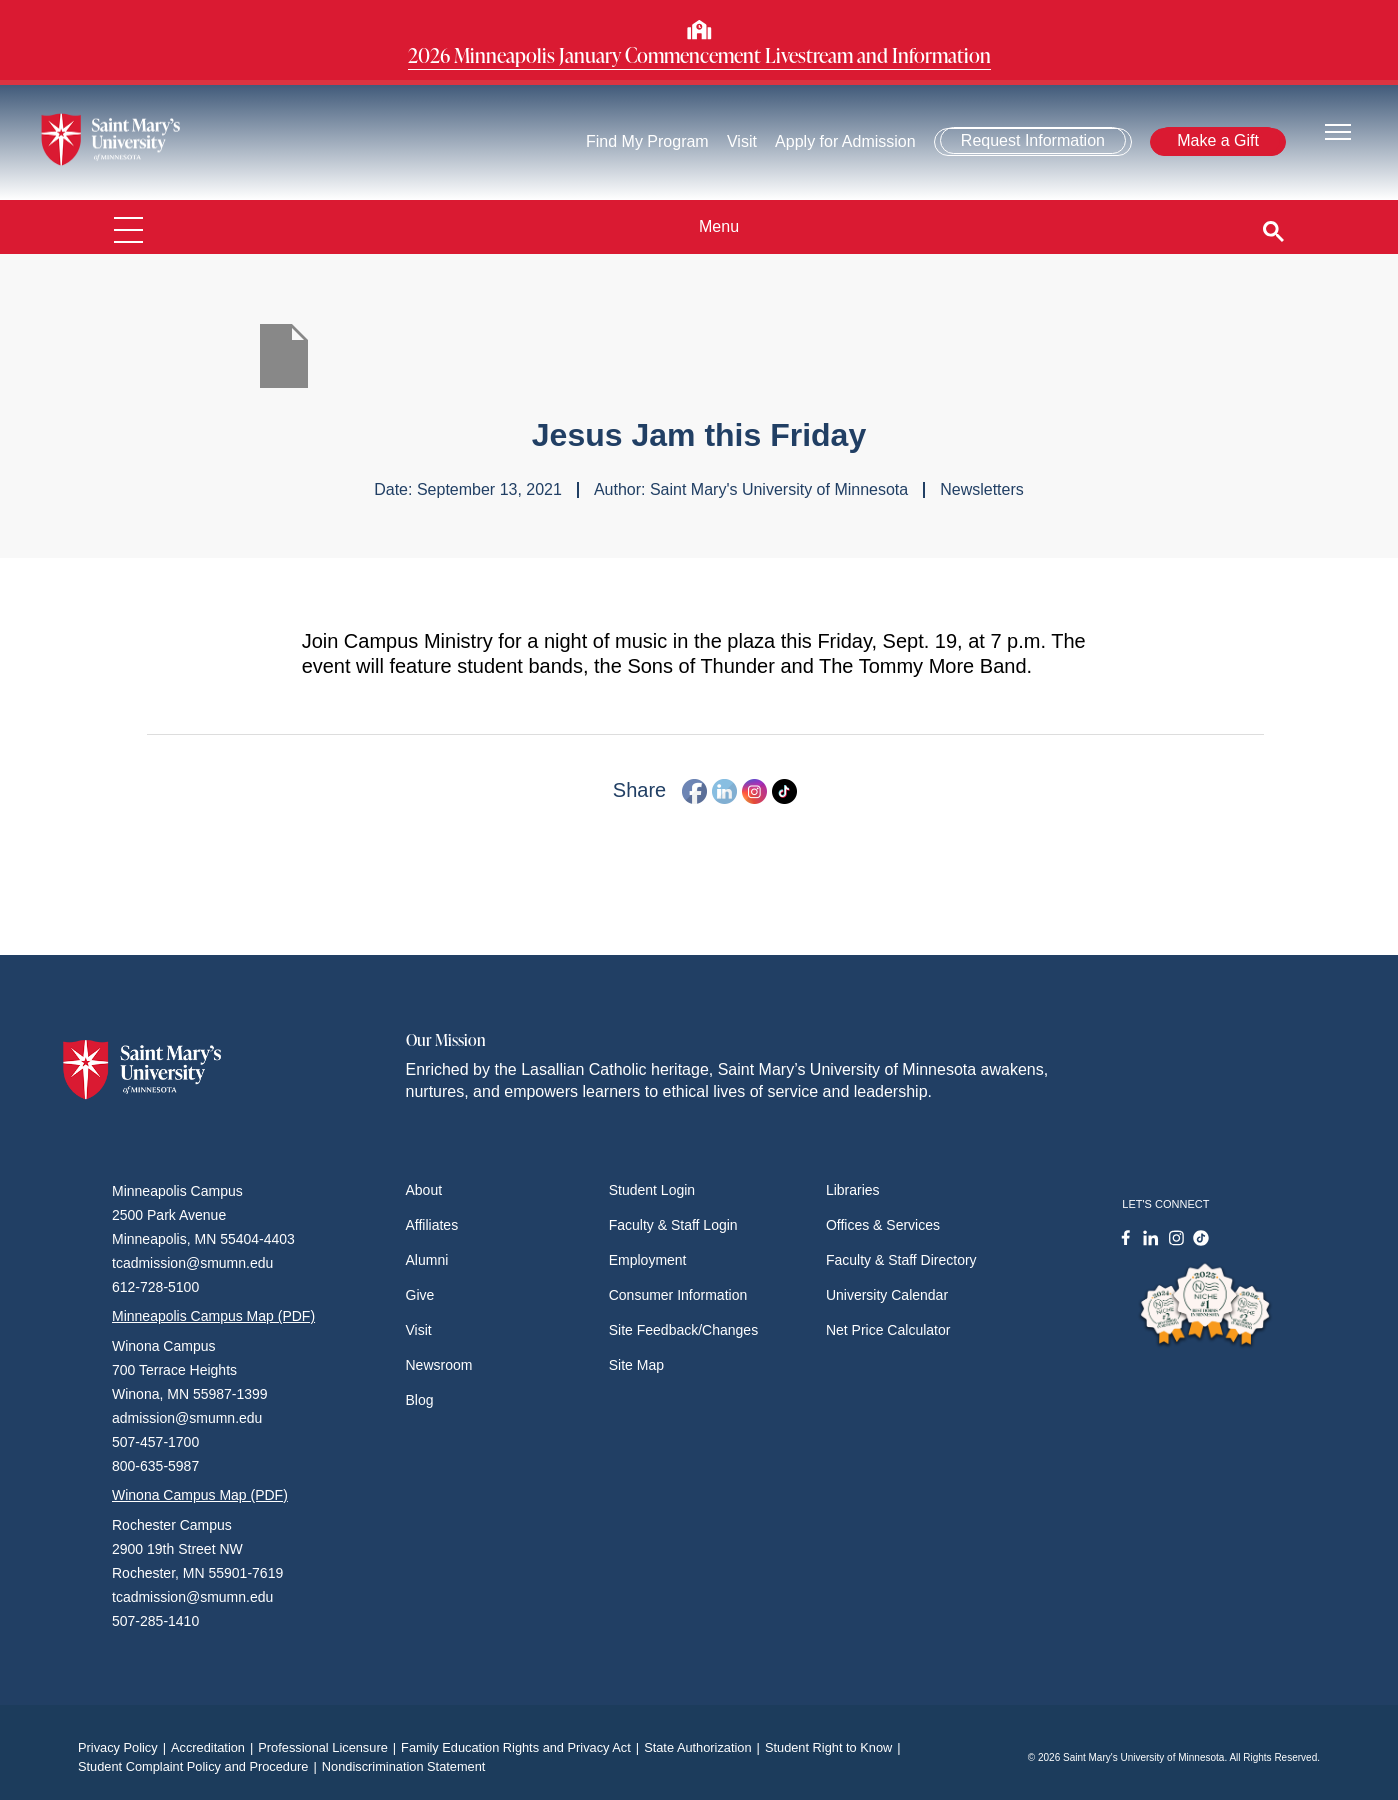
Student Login (652, 1190)
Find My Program (647, 141)
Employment (648, 1260)
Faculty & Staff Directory (901, 1260)
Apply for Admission (845, 141)
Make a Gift (1218, 140)
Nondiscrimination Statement (404, 1766)
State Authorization (704, 1747)
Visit (742, 141)
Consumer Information (678, 1295)
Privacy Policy (124, 1747)
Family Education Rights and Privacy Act (522, 1747)
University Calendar (887, 1295)
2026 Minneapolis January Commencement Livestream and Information (699, 55)
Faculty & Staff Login (673, 1225)
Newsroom (439, 1365)
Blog (420, 1400)
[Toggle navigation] (1338, 130)
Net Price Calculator (888, 1330)
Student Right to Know (835, 1747)
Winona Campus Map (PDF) (200, 1495)
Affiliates (432, 1225)
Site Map (636, 1365)
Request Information (1033, 140)
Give (420, 1295)
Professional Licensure (329, 1747)
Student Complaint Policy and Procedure (200, 1766)
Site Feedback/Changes (683, 1330)
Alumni (427, 1260)
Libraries (853, 1190)
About (424, 1190)
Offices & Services (883, 1225)
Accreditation (214, 1747)
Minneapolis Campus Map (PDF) (213, 1316)
